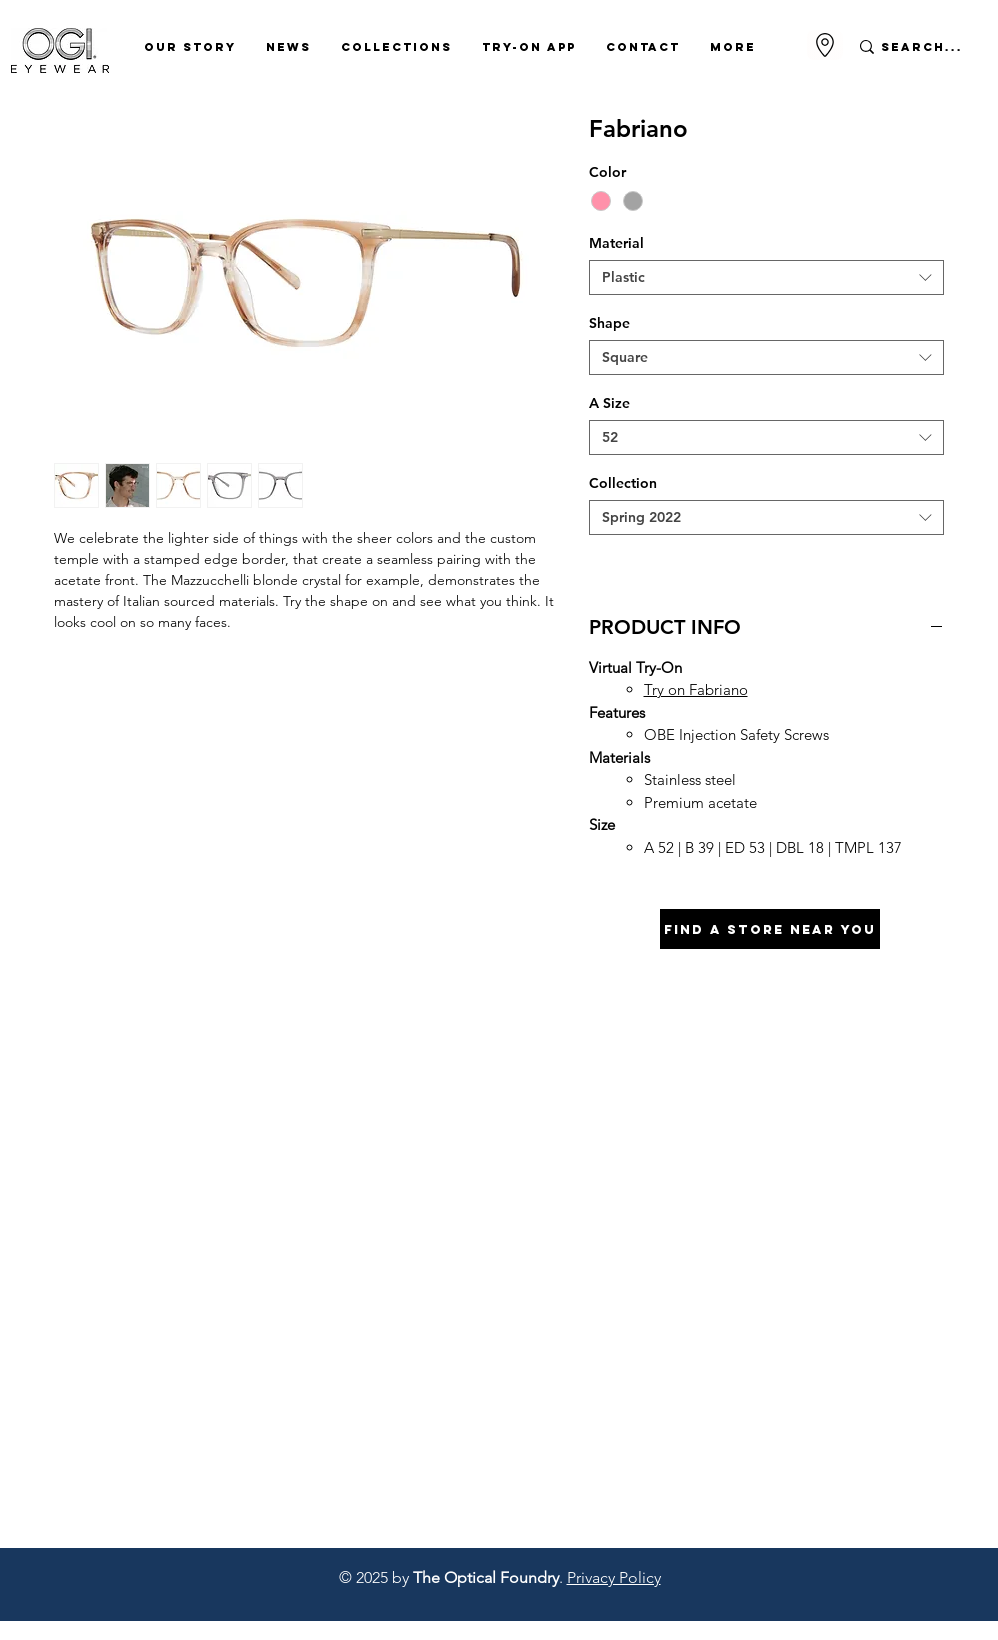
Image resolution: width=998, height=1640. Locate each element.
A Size (609, 403)
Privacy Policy (614, 1577)
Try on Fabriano (696, 689)
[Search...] (923, 47)
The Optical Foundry (486, 1577)
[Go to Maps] (825, 45)
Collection (623, 483)
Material (616, 243)
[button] (190, 47)
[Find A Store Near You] (770, 929)
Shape (609, 323)
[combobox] (766, 277)
